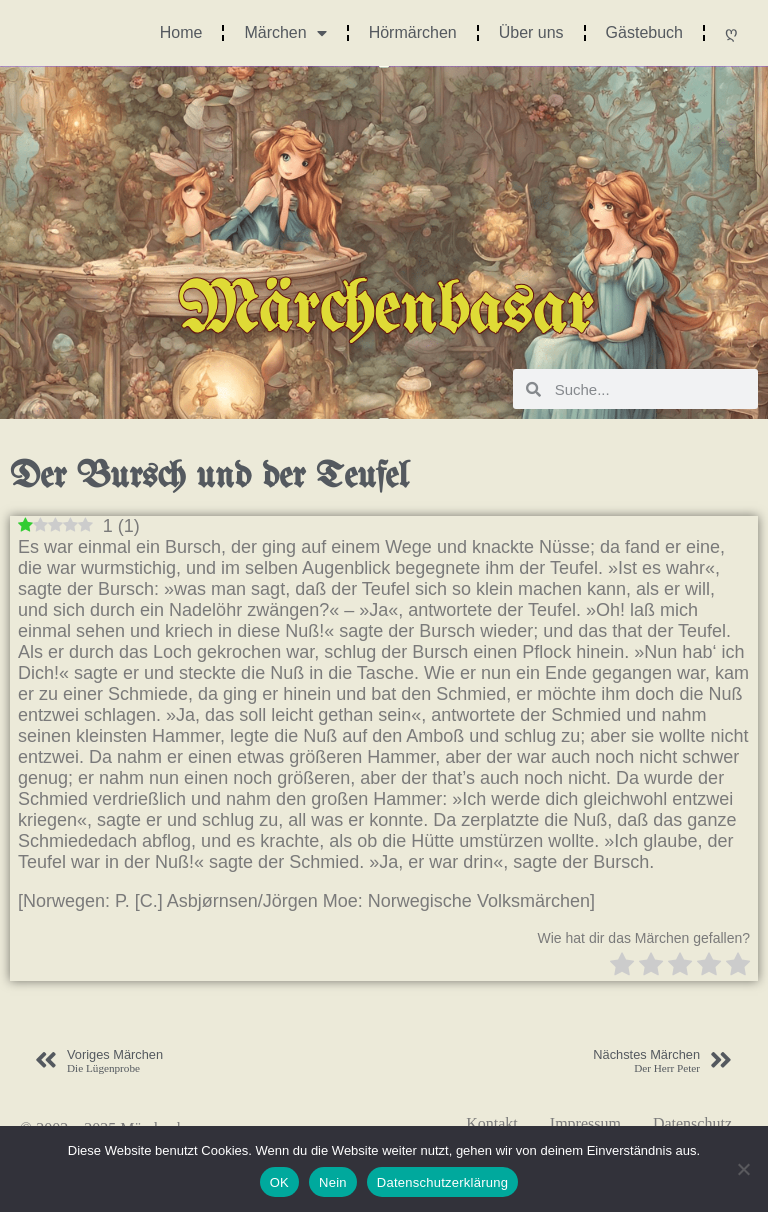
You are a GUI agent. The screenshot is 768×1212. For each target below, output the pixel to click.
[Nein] (743, 1169)
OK (279, 1182)
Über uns (531, 32)
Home (181, 32)
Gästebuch (644, 32)
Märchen (285, 33)
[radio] (622, 966)
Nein (333, 1182)
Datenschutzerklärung (442, 1182)
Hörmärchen (413, 32)
